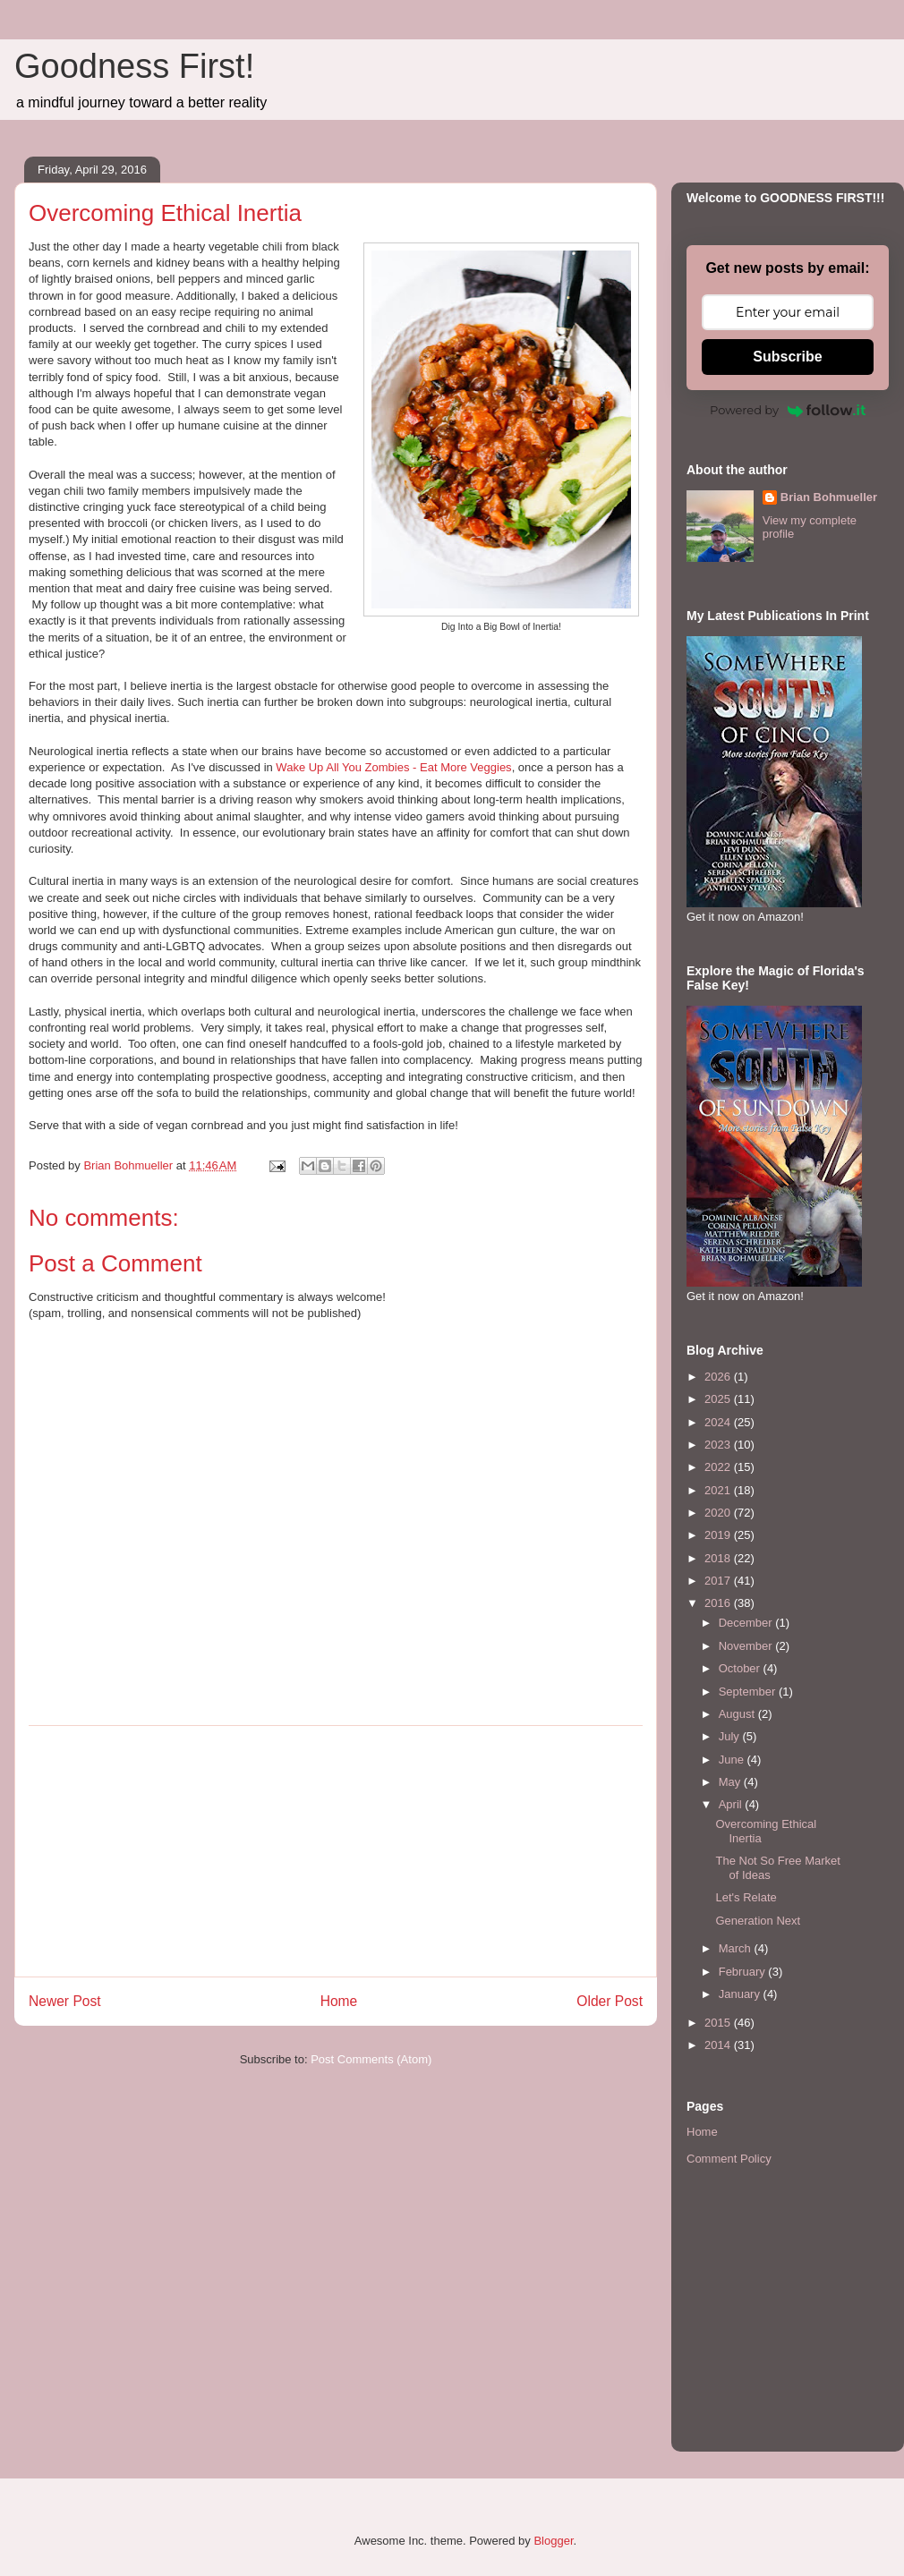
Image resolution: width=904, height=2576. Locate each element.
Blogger (553, 2540)
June (733, 1759)
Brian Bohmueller (828, 497)
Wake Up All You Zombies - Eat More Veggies (393, 767)
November (747, 1646)
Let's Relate (745, 1897)
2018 (719, 1558)
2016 (719, 1603)
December (747, 1622)
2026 (719, 1376)
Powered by (788, 410)
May (731, 1782)
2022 (719, 1467)
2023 (719, 1444)
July (731, 1736)
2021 (719, 1490)
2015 (719, 2022)
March (737, 1948)
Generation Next (757, 1920)
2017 (719, 1580)
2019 (719, 1535)
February (744, 1971)
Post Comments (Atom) (371, 2059)
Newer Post (65, 2001)
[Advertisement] (335, 1851)
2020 (719, 1512)
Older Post (609, 2001)
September (749, 1691)
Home (339, 2001)
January (741, 1994)
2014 (719, 2045)
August (738, 1714)
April (732, 1804)
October (741, 1668)
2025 (719, 1399)
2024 (719, 1422)
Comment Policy (729, 2158)
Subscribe (787, 356)
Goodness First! (134, 66)
